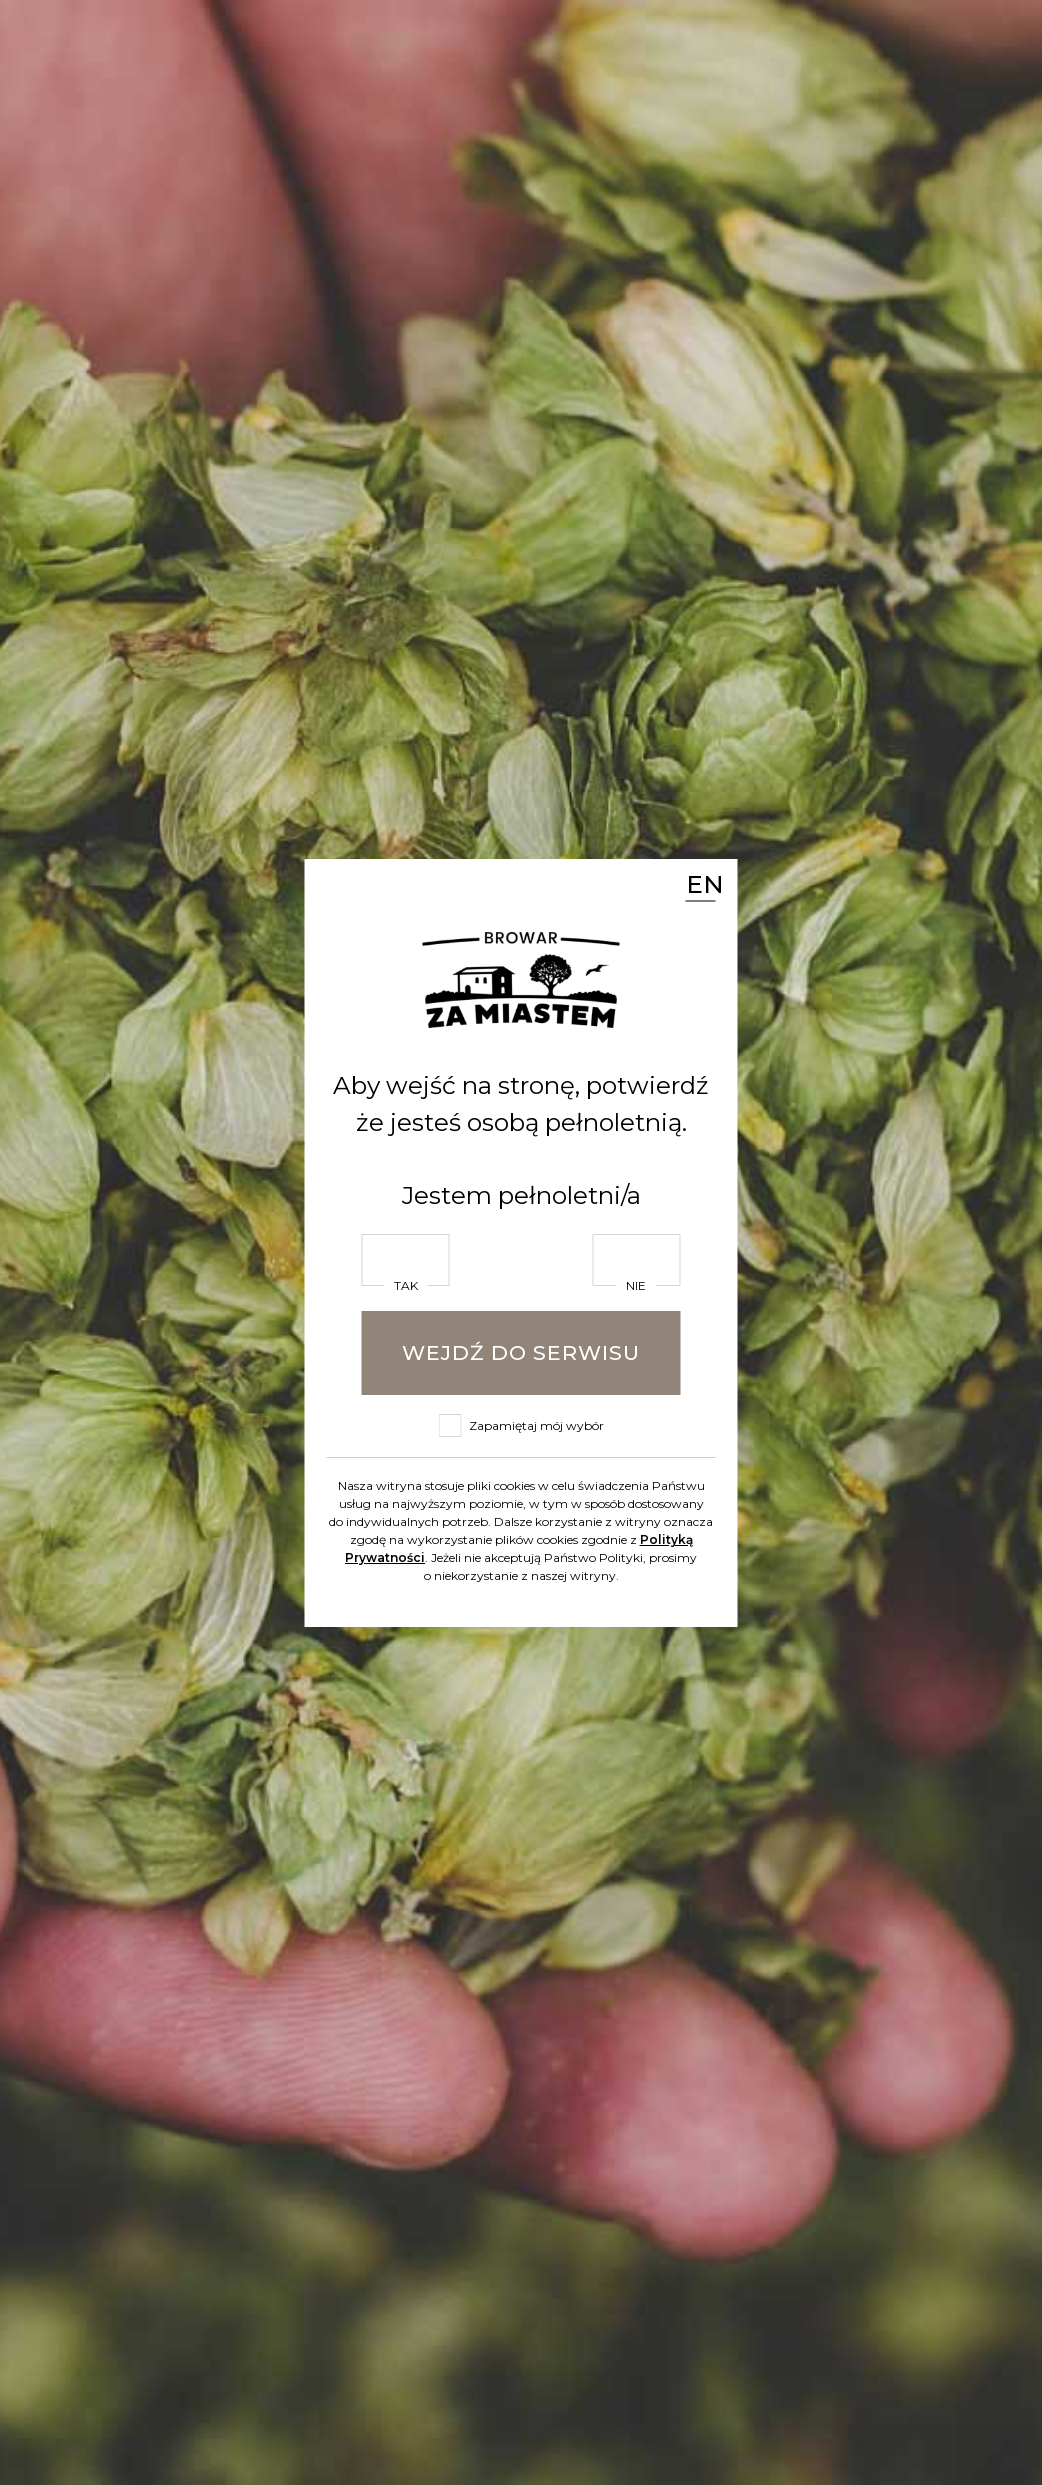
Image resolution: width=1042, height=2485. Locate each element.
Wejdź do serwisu (520, 1352)
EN (701, 883)
